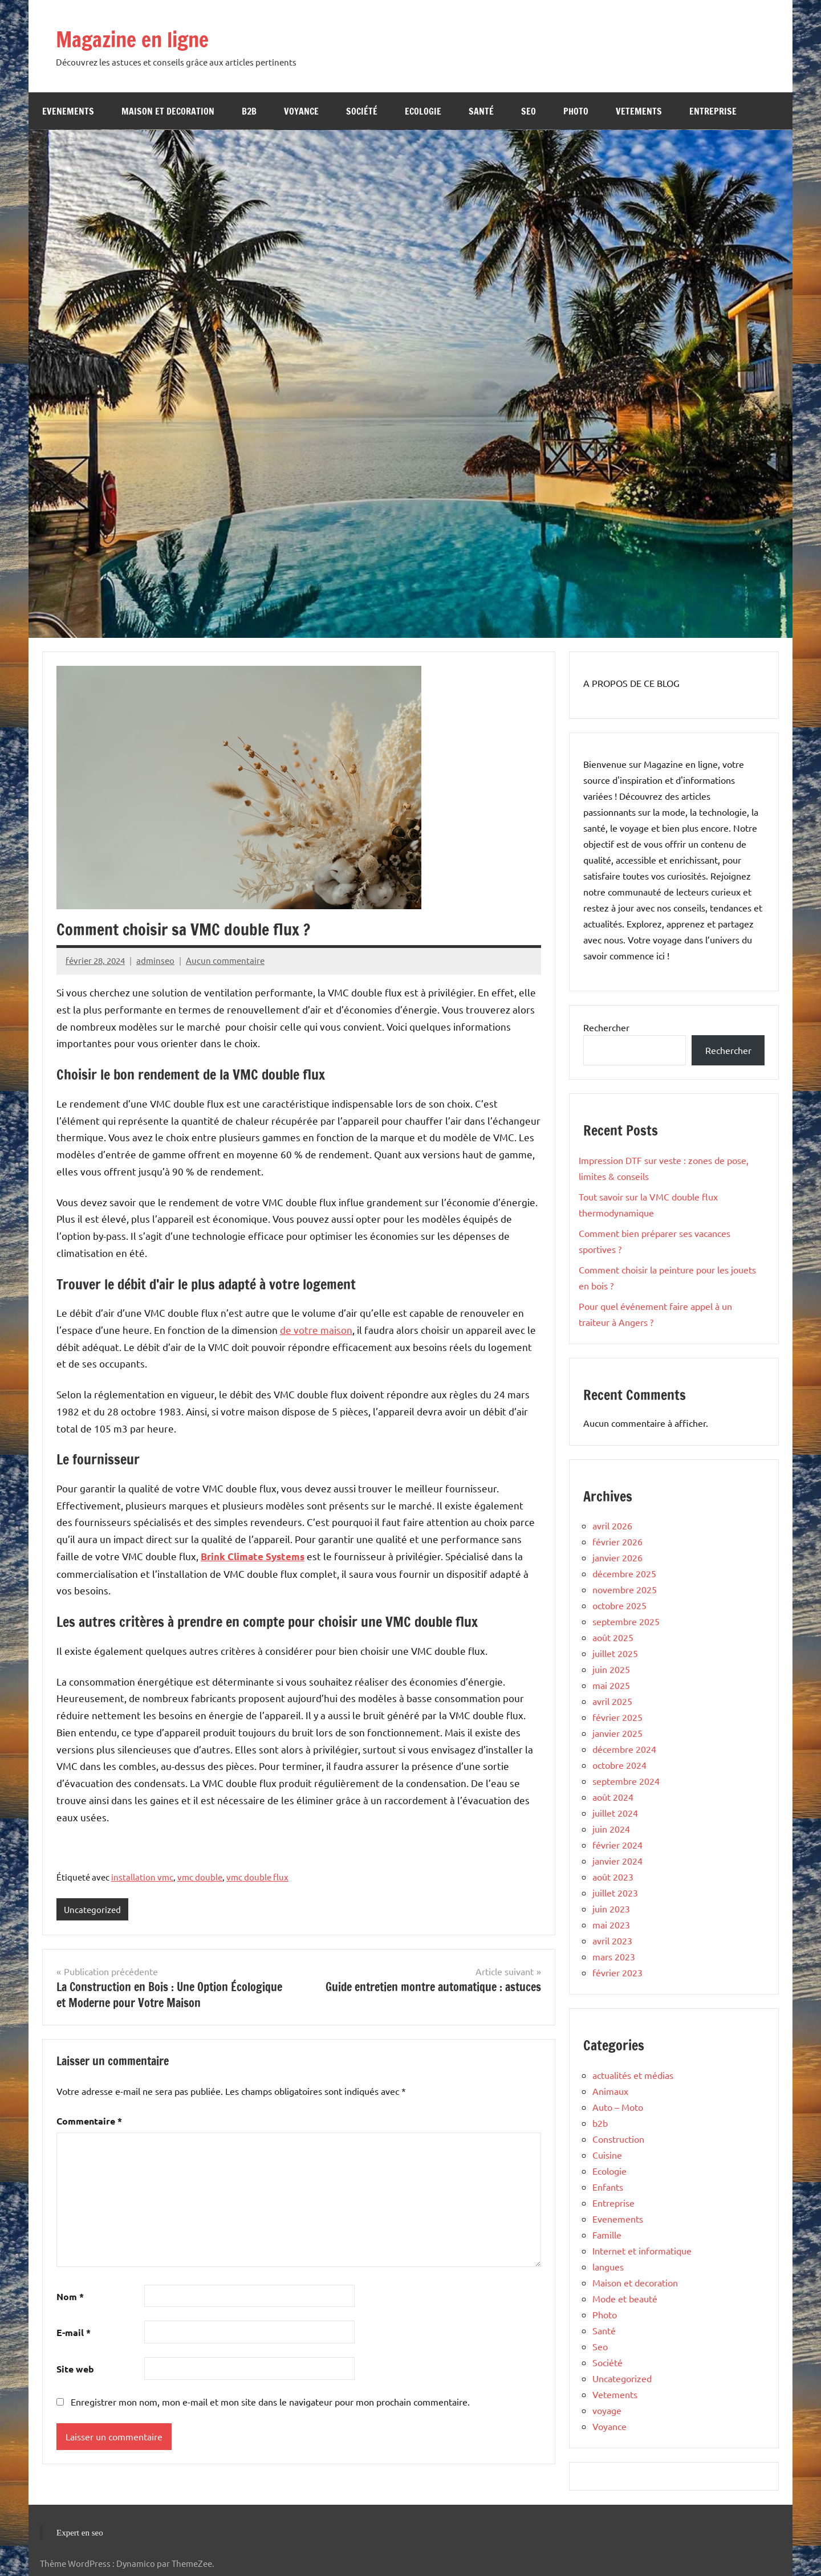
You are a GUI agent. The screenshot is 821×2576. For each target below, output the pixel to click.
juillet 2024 (615, 1812)
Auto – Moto (617, 2107)
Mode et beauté (624, 2298)
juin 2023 (611, 1908)
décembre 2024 (624, 1749)
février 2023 (617, 1972)
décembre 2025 (624, 1573)
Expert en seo (79, 2532)
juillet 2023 (615, 1892)
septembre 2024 (626, 1780)
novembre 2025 (624, 1589)
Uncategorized (92, 1909)
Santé (481, 111)
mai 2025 (611, 1685)
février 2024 (617, 1844)
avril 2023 (612, 1940)
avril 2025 (612, 1701)
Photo (575, 111)
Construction (618, 2138)
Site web (75, 2369)
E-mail (73, 2333)
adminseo (155, 960)
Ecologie (423, 111)
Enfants (607, 2186)
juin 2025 (611, 1669)
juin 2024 (611, 1828)
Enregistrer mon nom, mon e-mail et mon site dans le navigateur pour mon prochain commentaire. (270, 2401)
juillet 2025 (615, 1653)
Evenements (68, 111)
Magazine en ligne (143, 38)
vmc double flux (257, 1876)
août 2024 (612, 1796)
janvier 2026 (617, 1557)
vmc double (199, 1876)
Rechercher (606, 1027)
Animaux (610, 2091)
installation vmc (142, 1876)
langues (608, 2266)
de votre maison (316, 1330)
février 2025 (617, 1717)
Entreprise (713, 111)
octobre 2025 (619, 1605)
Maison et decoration (167, 111)
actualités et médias (632, 2075)
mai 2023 (611, 1924)
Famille (606, 2234)
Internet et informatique (642, 2250)
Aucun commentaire (225, 960)
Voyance (301, 111)
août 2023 (612, 1876)
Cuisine (607, 2154)
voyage (606, 2410)
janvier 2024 (617, 1860)
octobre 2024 (619, 1765)
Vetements (639, 111)
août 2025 (612, 1637)
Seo (528, 111)
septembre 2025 (626, 1621)
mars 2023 (613, 1956)
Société (361, 111)
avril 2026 (612, 1525)
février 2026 (617, 1541)
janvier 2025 (617, 1733)
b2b (249, 111)
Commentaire (89, 2121)
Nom (70, 2296)
